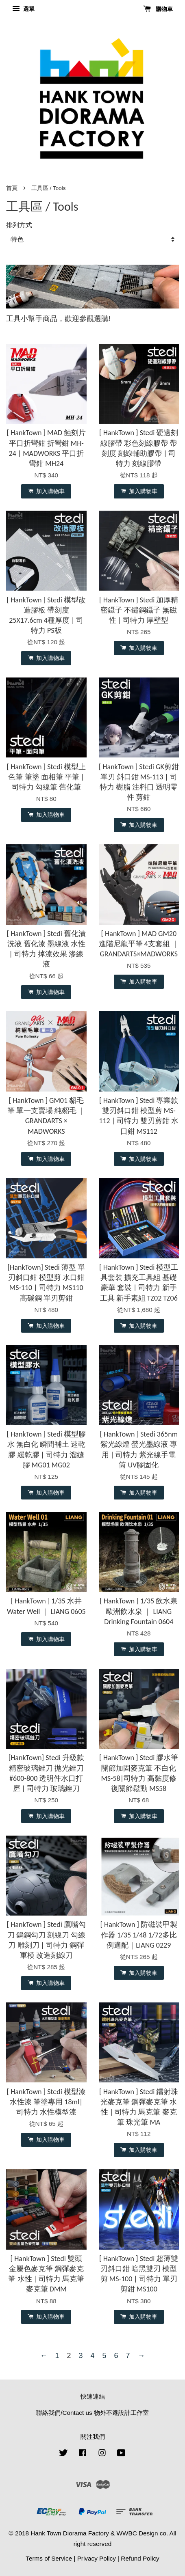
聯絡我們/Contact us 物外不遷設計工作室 (92, 2412)
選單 (23, 8)
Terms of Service (49, 2558)
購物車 (158, 8)
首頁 (11, 188)
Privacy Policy (96, 2558)
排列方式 (19, 225)
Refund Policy (140, 2558)
